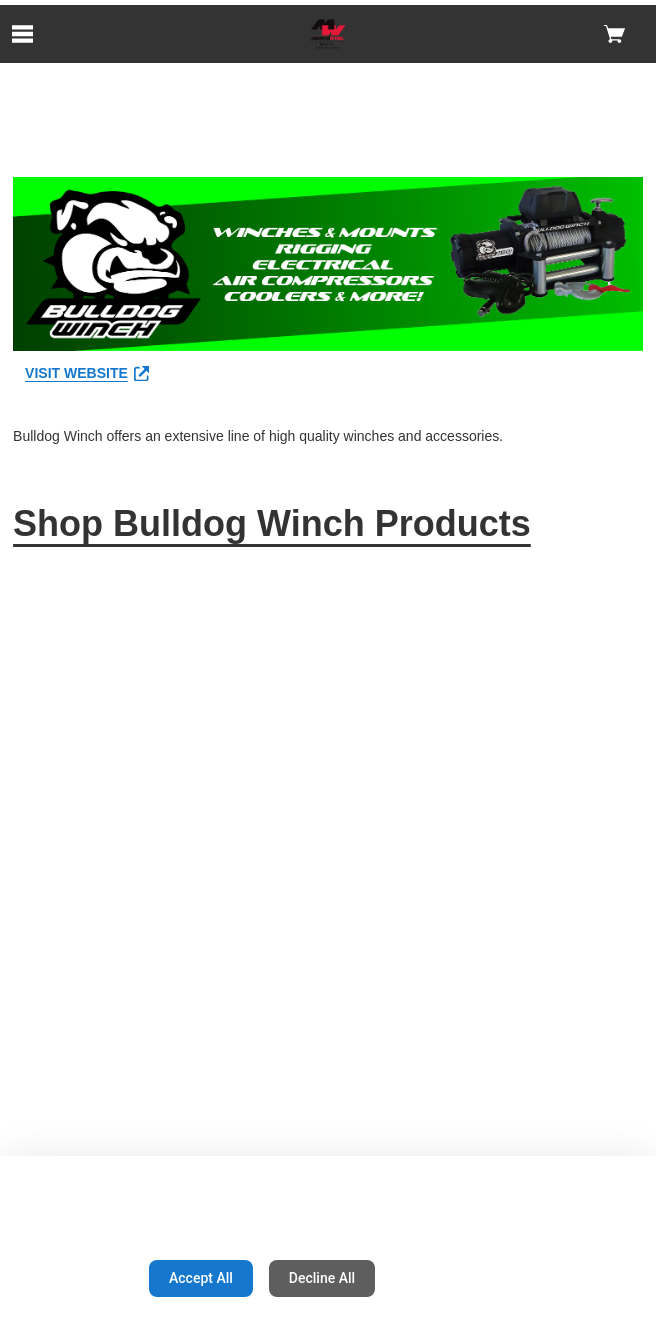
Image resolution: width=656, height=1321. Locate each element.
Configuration (70, 1278)
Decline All (322, 1278)
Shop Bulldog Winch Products (272, 523)
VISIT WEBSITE (87, 373)
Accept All (201, 1278)
